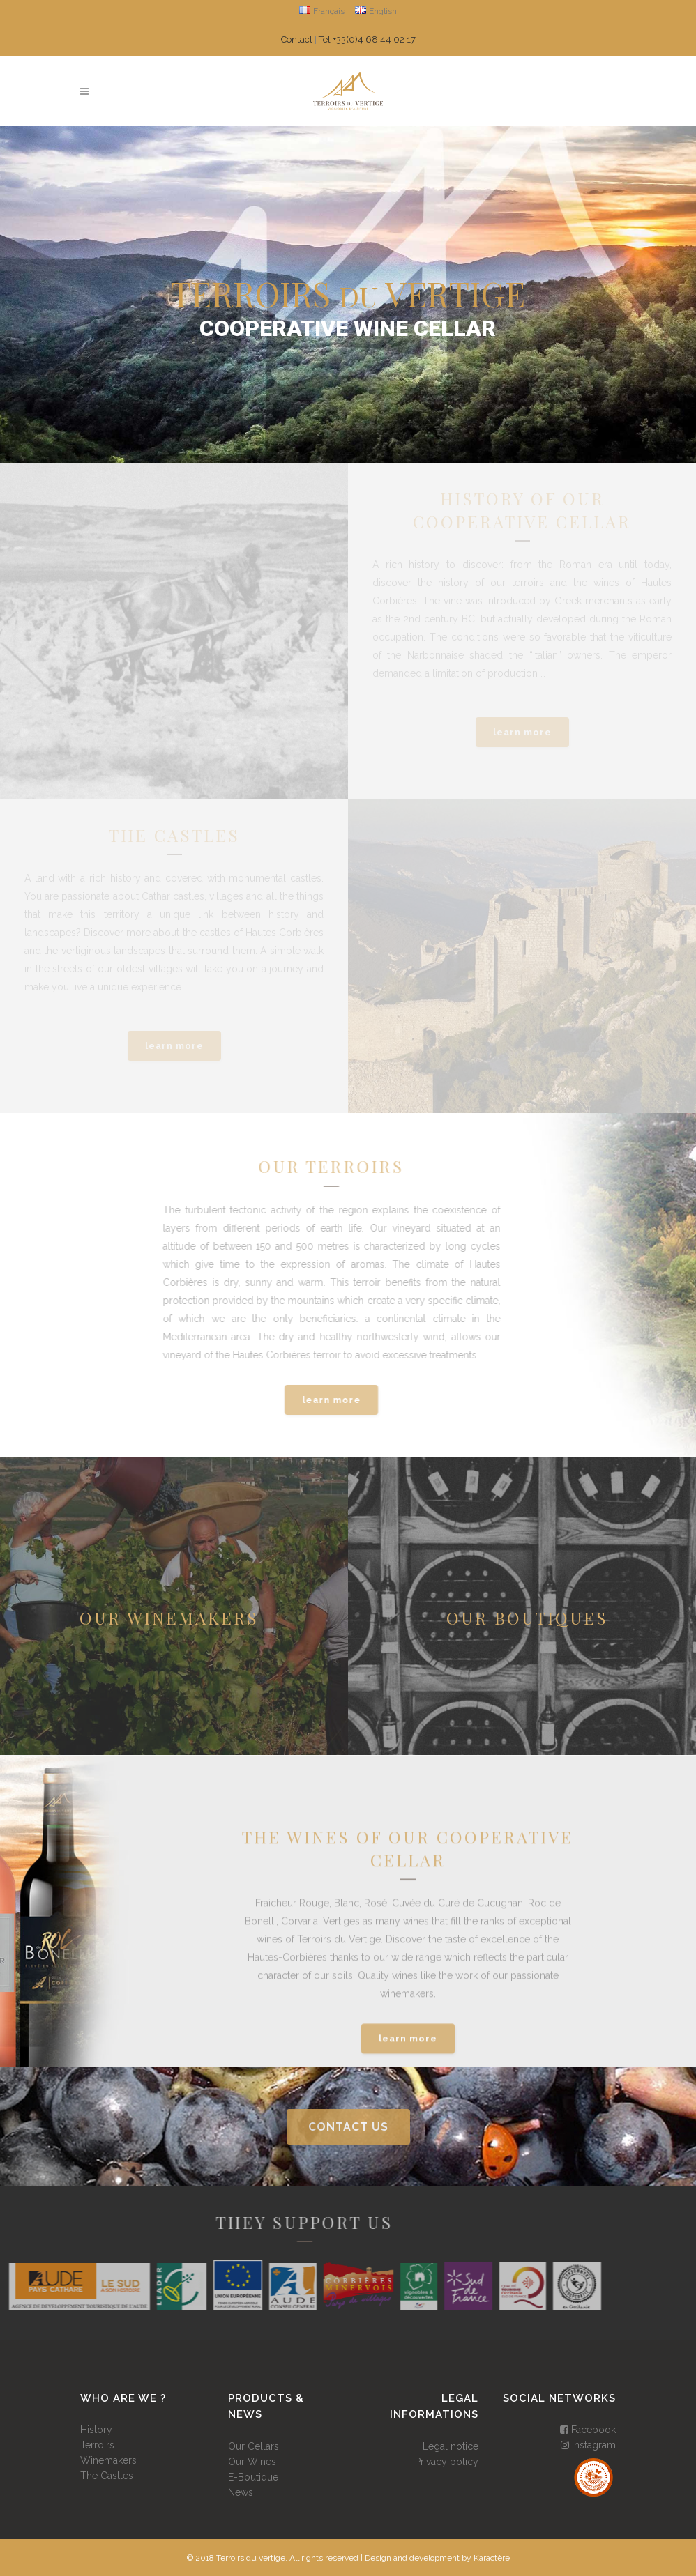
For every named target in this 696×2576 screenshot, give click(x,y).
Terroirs (97, 2445)
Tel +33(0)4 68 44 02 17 (367, 39)
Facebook (588, 2429)
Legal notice (450, 2446)
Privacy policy (446, 2461)
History (96, 2429)
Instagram (588, 2445)
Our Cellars (253, 2446)
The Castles (106, 2475)
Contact (296, 39)
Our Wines (252, 2461)
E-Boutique (253, 2477)
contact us (348, 2126)
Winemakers (108, 2460)
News (240, 2492)
